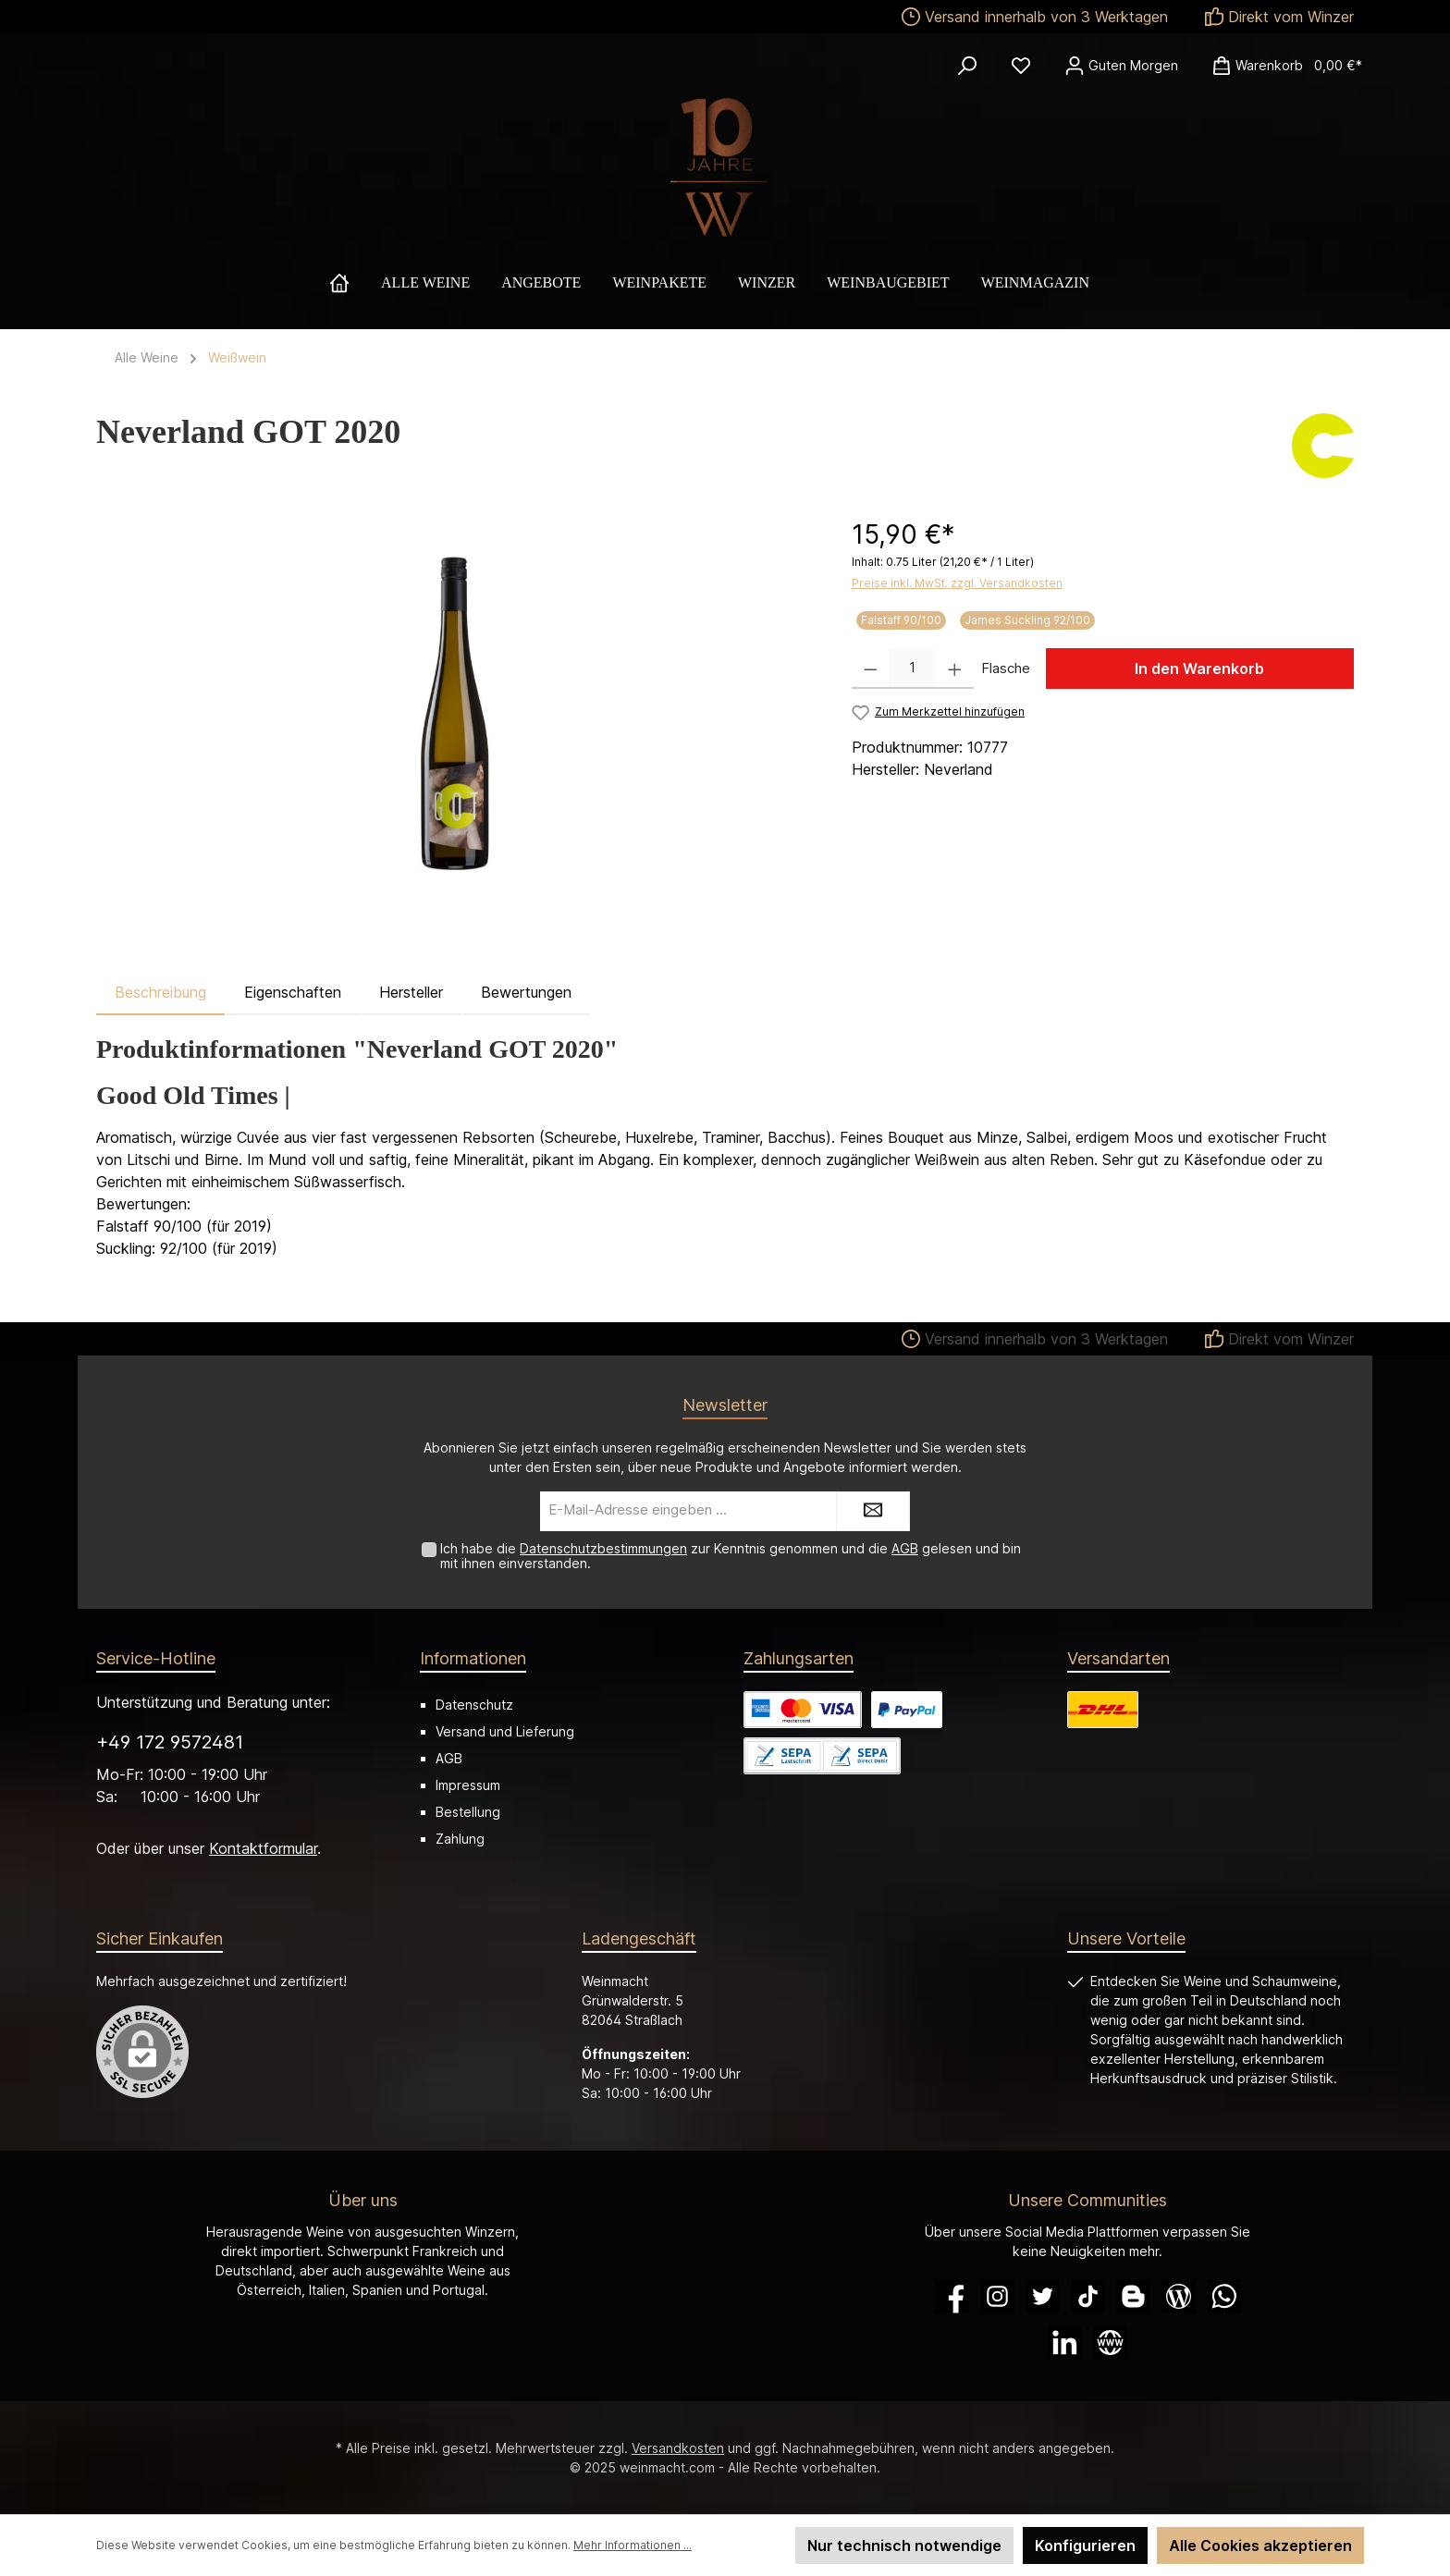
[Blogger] (1133, 2296)
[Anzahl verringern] (871, 668)
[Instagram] (997, 2296)
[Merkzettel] (1021, 65)
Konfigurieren (1085, 2545)
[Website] (1110, 2342)
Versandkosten (678, 2448)
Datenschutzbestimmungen (603, 1548)
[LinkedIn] (1065, 2342)
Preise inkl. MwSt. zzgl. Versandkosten (957, 583)
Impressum (468, 1785)
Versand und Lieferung (505, 1731)
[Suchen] (967, 65)
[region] (455, 714)
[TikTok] (1088, 2296)
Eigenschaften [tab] (292, 992)
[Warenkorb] (1281, 65)
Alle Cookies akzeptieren (1260, 2545)
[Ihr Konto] (1121, 65)
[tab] (160, 992)
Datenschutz (474, 1704)
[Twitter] (1042, 2296)
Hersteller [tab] (411, 992)
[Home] (355, 283)
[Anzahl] (912, 668)
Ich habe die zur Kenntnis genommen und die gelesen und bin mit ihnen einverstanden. (730, 1556)
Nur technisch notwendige (904, 2545)
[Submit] (873, 1511)
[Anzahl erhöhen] (955, 668)
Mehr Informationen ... (632, 2545)
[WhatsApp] (1224, 2296)
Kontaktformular (263, 1848)
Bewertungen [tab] (526, 992)
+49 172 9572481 (169, 1742)
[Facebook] (952, 2296)
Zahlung (460, 1838)
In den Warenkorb (1199, 668)
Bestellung (468, 1812)
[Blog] (1178, 2296)
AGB (904, 1548)
